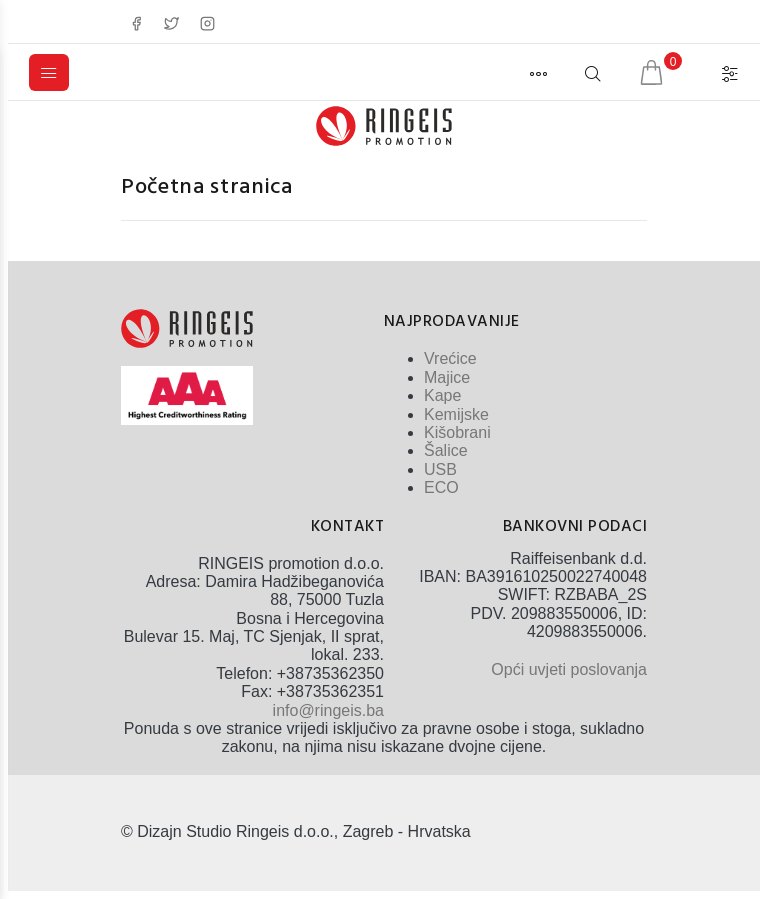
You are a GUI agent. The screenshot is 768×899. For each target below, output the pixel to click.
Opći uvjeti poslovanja (569, 669)
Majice (447, 377)
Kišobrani (457, 432)
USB (440, 469)
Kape (442, 395)
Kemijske (456, 414)
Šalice (446, 450)
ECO (441, 487)
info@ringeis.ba (328, 710)
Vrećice (450, 358)
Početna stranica (207, 187)
